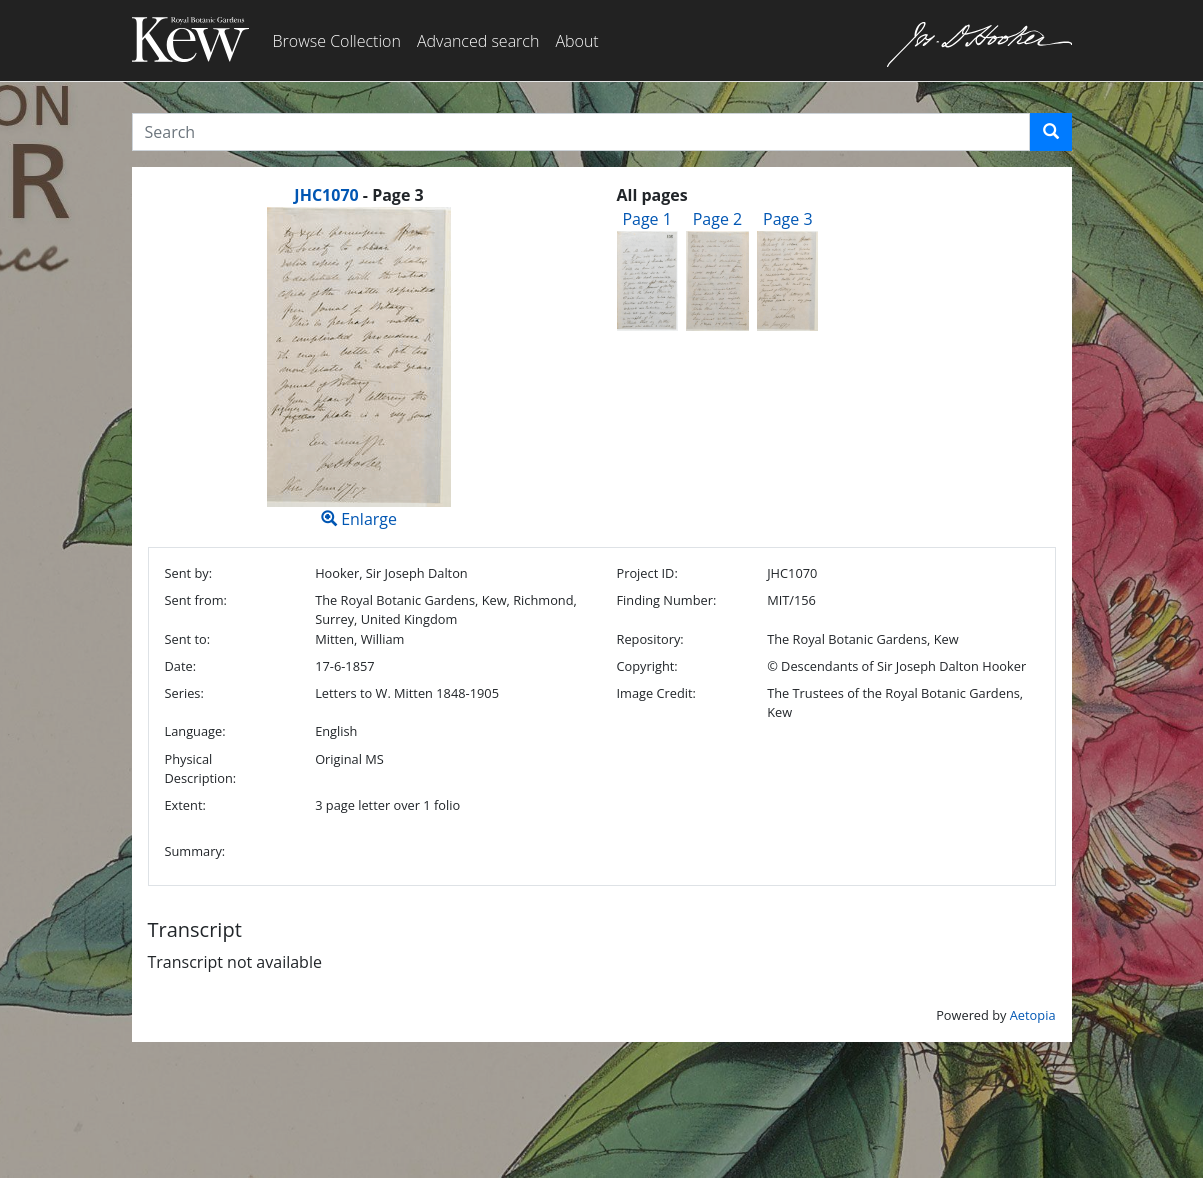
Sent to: (188, 639)
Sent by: (189, 573)
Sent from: (196, 600)
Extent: (185, 805)
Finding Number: (666, 600)
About (576, 41)
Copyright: (646, 666)
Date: (181, 666)
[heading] (358, 195)
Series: (184, 693)
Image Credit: (655, 693)
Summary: (195, 851)
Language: (195, 731)
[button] (1051, 132)
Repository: (649, 639)
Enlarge (359, 368)
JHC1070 (326, 195)
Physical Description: (201, 768)
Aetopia (1033, 1015)
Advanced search (478, 41)
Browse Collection (337, 41)
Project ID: (646, 573)
